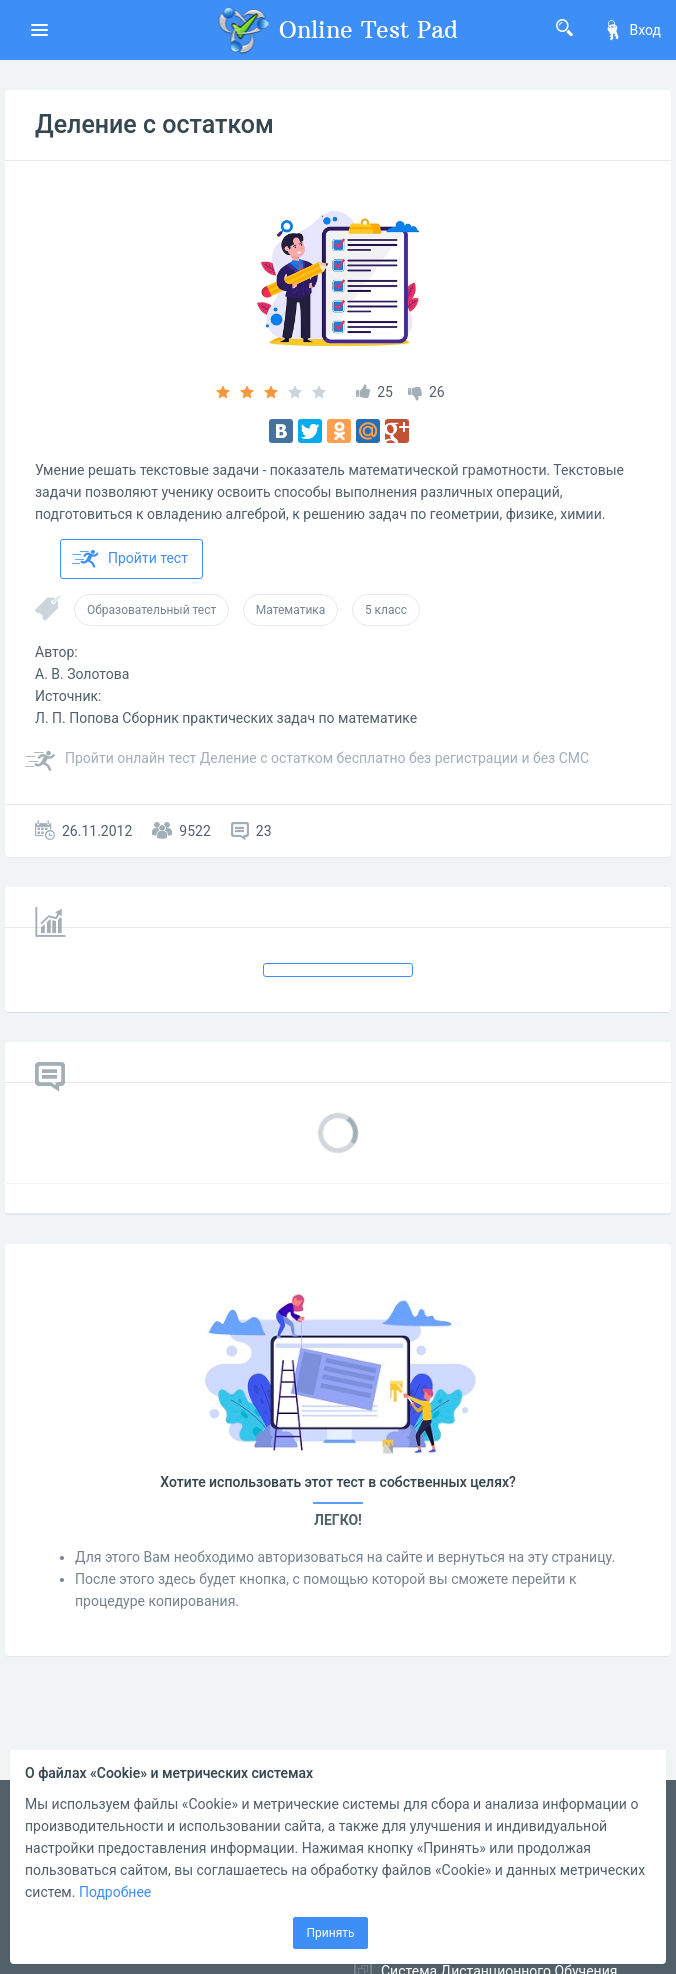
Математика (291, 610)
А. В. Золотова (82, 674)
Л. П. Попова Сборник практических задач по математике (226, 718)
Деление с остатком (154, 124)
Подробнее (115, 1892)
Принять (330, 1933)
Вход (632, 30)
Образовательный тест (151, 610)
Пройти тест (130, 559)
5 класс (386, 610)
